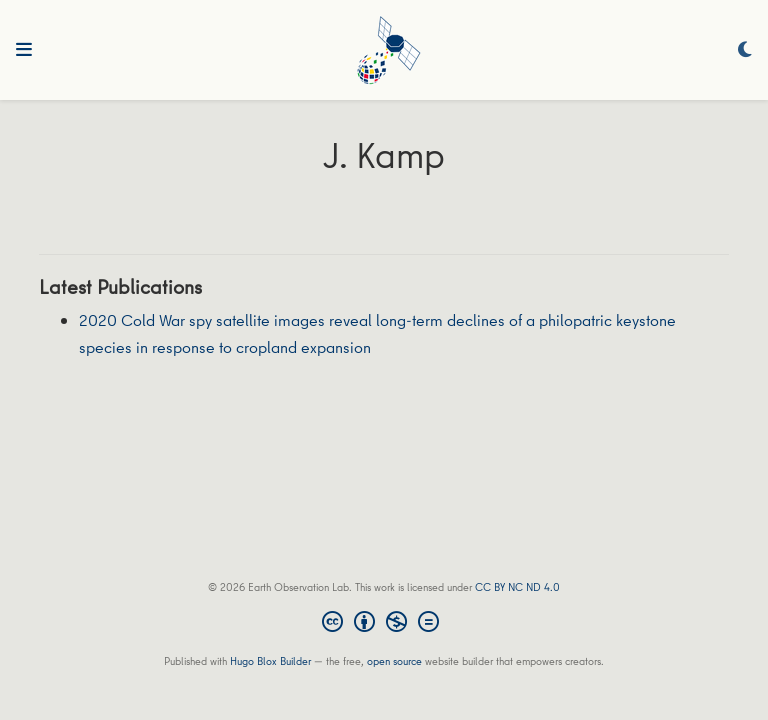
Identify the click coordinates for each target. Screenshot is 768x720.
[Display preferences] (745, 50)
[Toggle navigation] (24, 50)
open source (394, 660)
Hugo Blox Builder (270, 660)
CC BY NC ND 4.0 (517, 586)
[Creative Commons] (384, 624)
